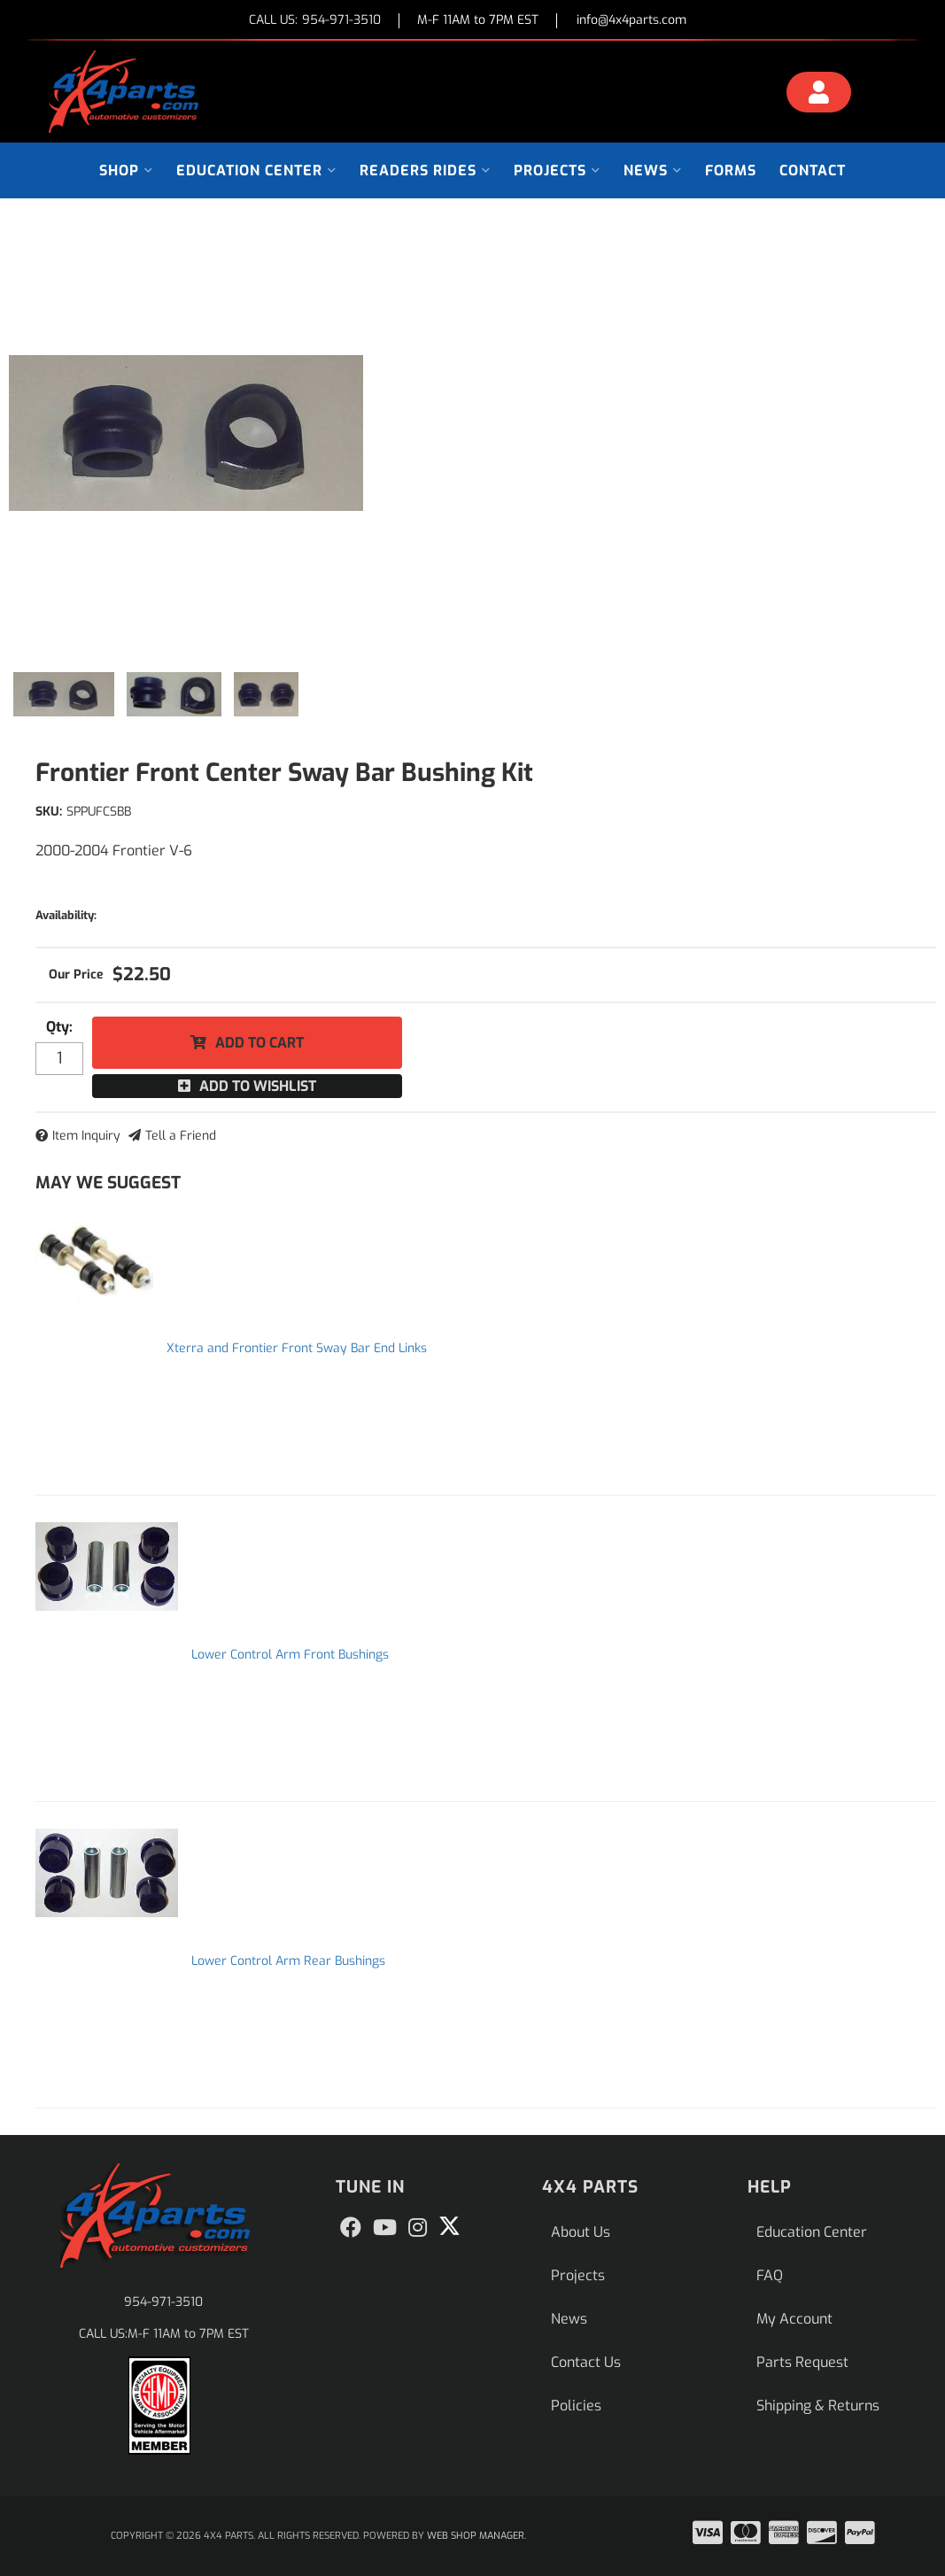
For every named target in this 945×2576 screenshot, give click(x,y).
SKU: (48, 811)
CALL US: (315, 20)
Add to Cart (259, 1042)
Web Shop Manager (475, 2535)
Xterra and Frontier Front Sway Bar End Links (297, 1348)
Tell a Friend (180, 1135)
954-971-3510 (163, 2302)
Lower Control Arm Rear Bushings (288, 1961)
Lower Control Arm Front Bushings (290, 1654)
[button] (126, 170)
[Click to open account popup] (818, 94)
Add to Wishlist (257, 1086)
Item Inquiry (86, 1135)
